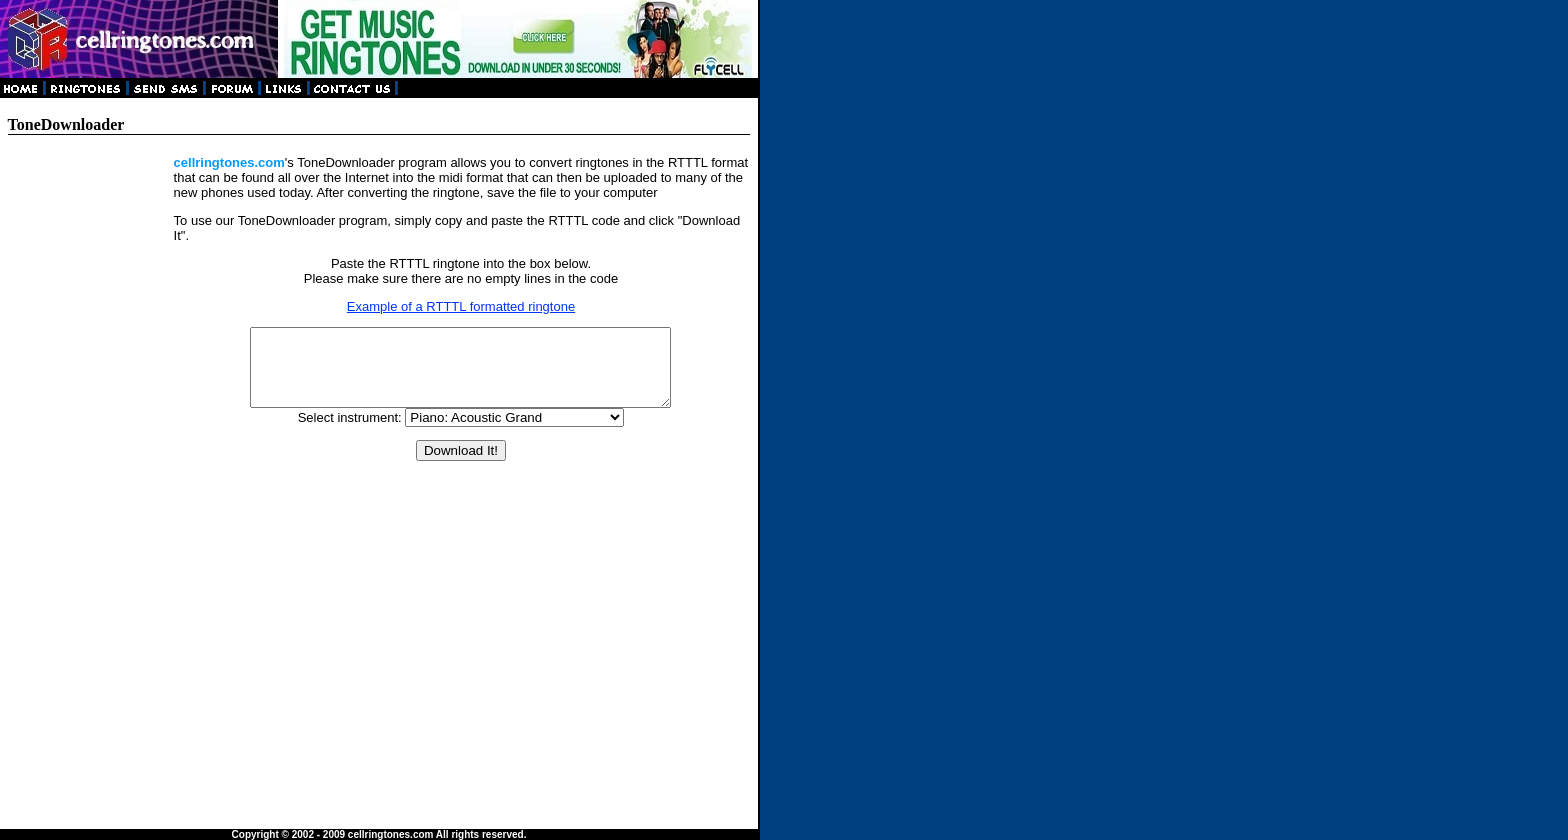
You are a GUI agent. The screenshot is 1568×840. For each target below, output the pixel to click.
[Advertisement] (90, 455)
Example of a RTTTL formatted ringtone (461, 306)
